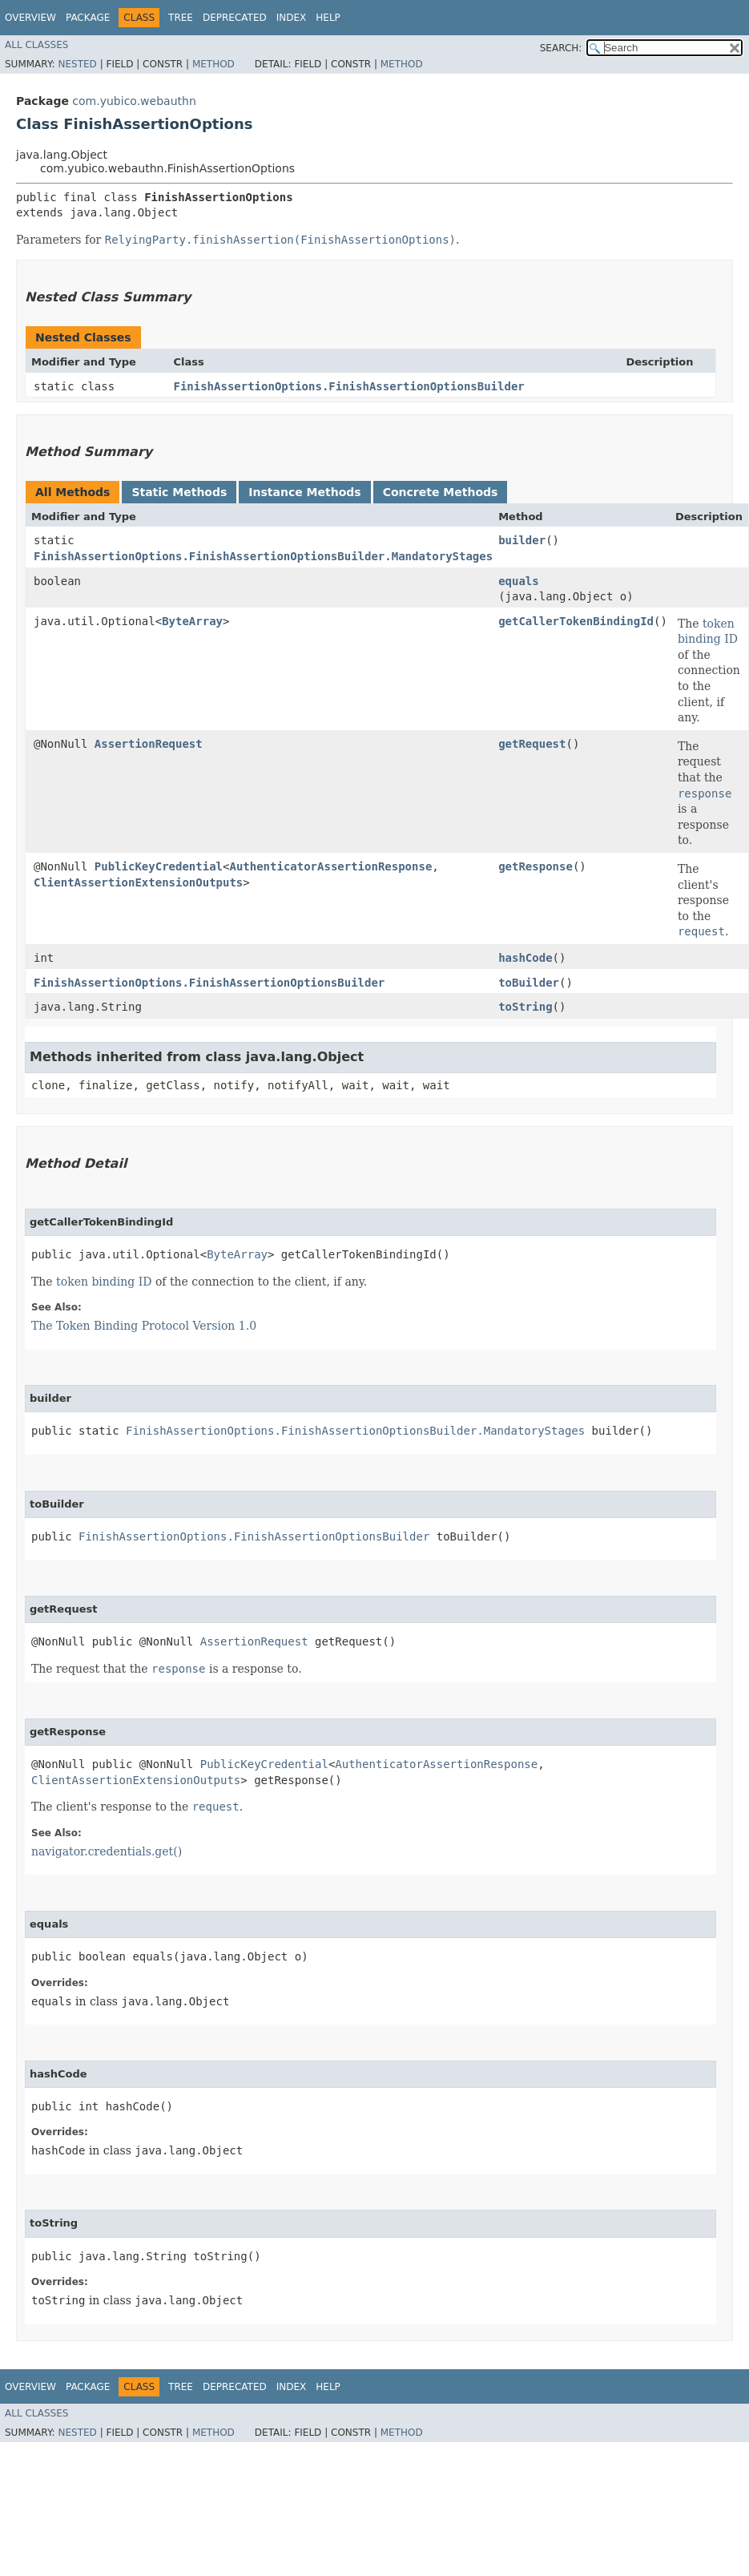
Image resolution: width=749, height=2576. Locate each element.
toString (525, 1006)
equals (518, 581)
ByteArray (192, 621)
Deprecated (235, 17)
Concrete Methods (440, 492)
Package (88, 17)
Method (213, 64)
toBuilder (528, 982)
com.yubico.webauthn (133, 101)
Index (291, 17)
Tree (180, 17)
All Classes (36, 44)
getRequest (532, 743)
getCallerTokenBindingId (576, 621)
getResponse (535, 866)
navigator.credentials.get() (106, 1851)
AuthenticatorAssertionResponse (330, 866)
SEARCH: (561, 48)
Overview (30, 17)
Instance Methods (304, 492)
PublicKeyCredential (159, 866)
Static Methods (179, 492)
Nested (77, 64)
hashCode (525, 957)
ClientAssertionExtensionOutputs (138, 882)
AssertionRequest (149, 743)
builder (522, 540)
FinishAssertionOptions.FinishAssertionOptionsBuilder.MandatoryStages (263, 556)
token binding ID (708, 631)
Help (328, 17)
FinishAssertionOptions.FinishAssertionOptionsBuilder (348, 386)
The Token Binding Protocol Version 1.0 (143, 1325)
